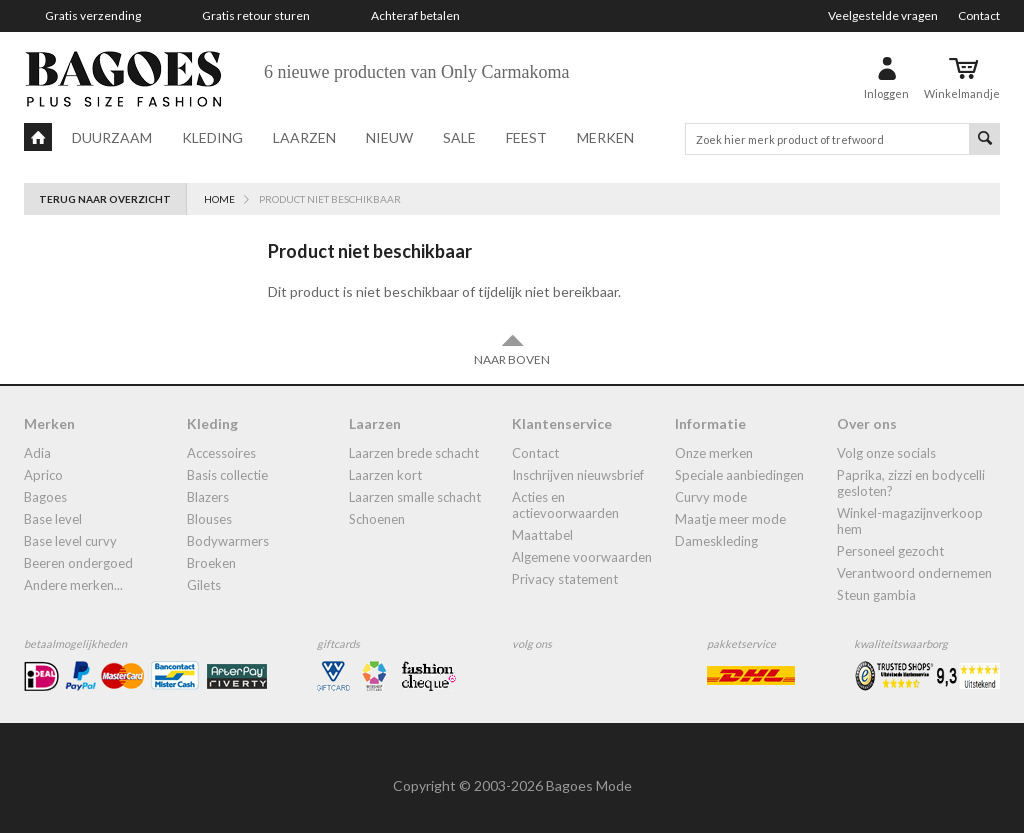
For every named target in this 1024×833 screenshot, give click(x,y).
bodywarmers (228, 541)
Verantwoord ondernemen (914, 573)
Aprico (43, 475)
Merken (605, 137)
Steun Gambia (876, 595)
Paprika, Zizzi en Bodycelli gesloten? (911, 483)
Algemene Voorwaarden (582, 557)
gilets (204, 585)
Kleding (212, 137)
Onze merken (714, 453)
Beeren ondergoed (78, 563)
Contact (979, 15)
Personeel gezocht (890, 551)
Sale (459, 137)
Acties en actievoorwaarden (565, 505)
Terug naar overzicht (105, 199)
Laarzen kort (385, 475)
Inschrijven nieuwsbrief (578, 475)
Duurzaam (112, 137)
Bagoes (45, 497)
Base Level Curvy (70, 541)
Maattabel (542, 535)
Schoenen (377, 519)
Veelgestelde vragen (883, 15)
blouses (209, 519)
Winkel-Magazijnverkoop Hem (910, 521)
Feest (526, 137)
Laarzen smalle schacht (415, 497)
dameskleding (716, 541)
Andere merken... (73, 585)
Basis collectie (227, 475)
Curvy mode (711, 497)
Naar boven (512, 349)
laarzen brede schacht (414, 453)
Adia (37, 453)
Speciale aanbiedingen (739, 475)
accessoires (221, 453)
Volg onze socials (886, 453)
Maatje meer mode (730, 519)
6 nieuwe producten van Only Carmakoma (416, 72)
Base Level (53, 519)
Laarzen (304, 137)
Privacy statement (565, 579)
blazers (208, 497)
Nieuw (389, 137)
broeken (211, 563)
